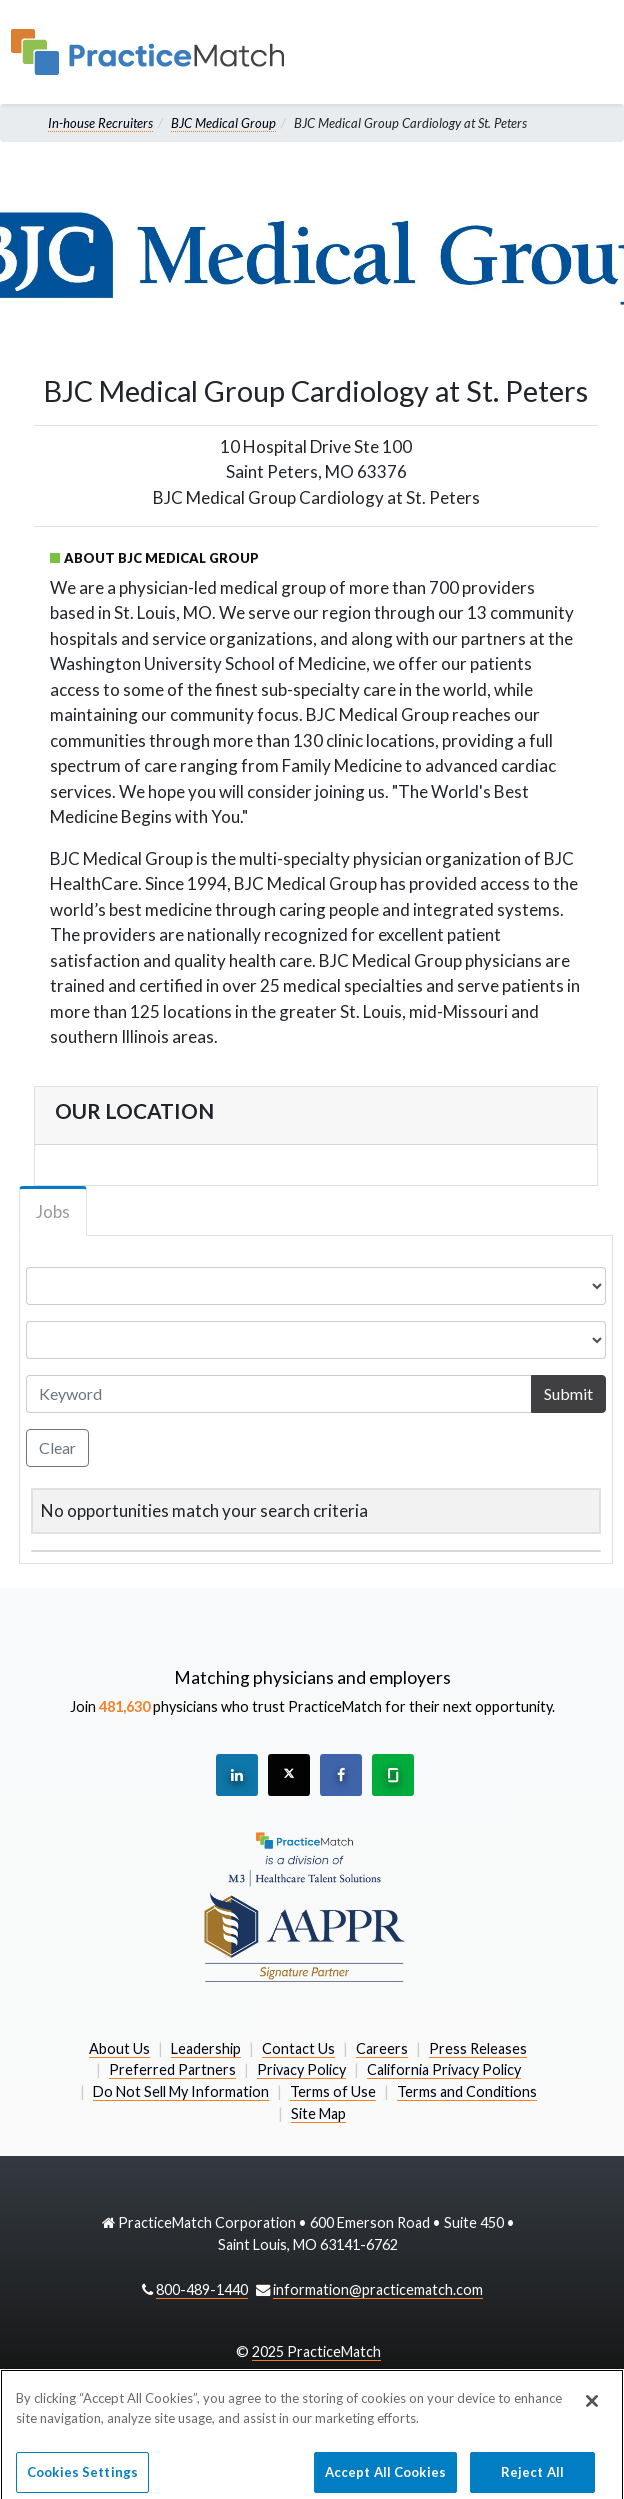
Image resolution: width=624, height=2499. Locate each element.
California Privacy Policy (444, 2069)
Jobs (53, 1211)
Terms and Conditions (467, 2091)
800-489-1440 (202, 2289)
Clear (57, 1447)
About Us (119, 2048)
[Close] (592, 2413)
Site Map (318, 2113)
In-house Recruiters (100, 123)
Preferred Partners (172, 2069)
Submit (568, 1393)
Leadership (206, 2048)
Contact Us (298, 2048)
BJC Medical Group (223, 123)
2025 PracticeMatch (316, 2351)
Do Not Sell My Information (181, 2091)
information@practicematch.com (378, 2289)
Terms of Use (333, 2091)
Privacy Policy (301, 2069)
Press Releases (478, 2048)
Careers (382, 2048)
